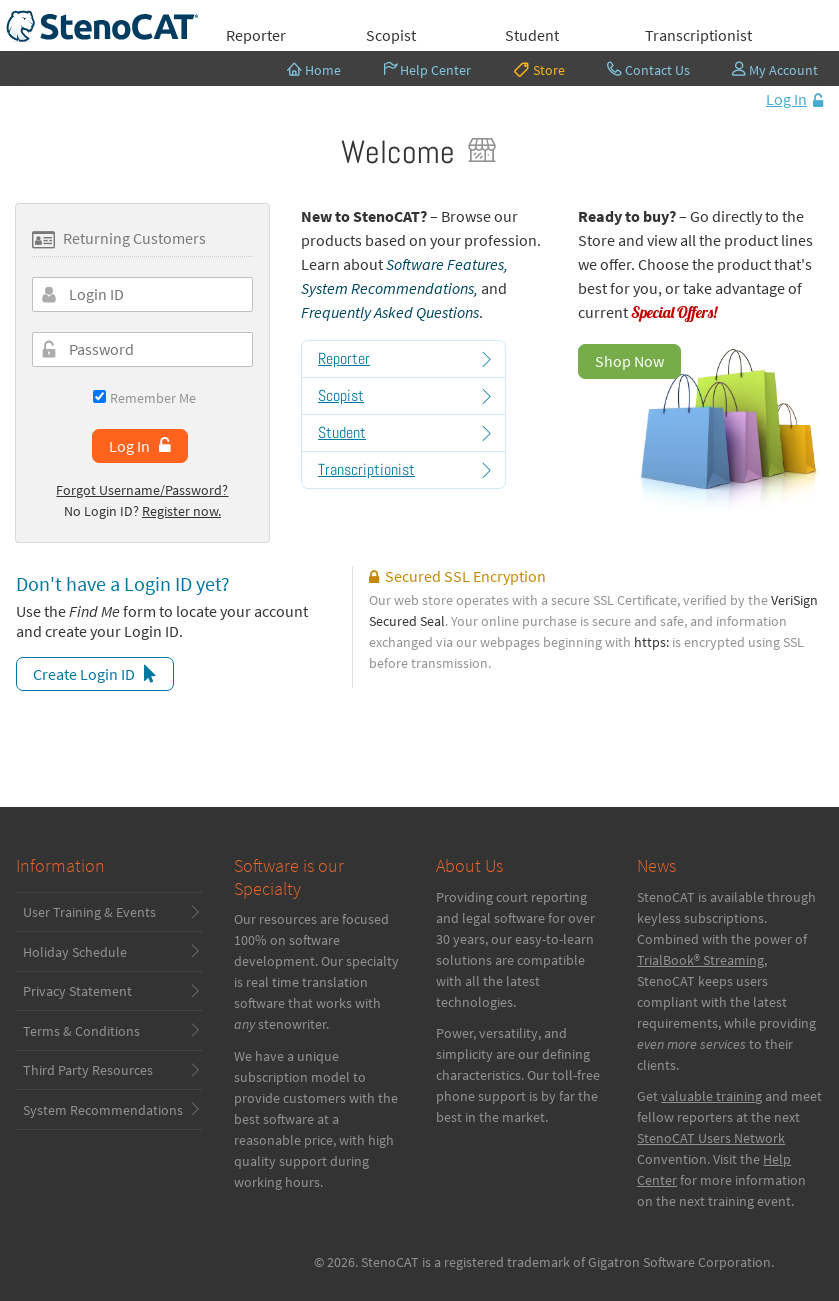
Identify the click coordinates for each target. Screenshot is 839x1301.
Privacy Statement (77, 991)
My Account (775, 70)
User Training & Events (89, 912)
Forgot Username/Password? (142, 490)
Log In (786, 99)
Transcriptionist (698, 35)
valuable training (711, 1096)
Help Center (427, 70)
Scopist (391, 35)
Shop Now (629, 361)
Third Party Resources (88, 1070)
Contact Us (648, 70)
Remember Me (144, 397)
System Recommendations (103, 1110)
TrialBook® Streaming (700, 960)
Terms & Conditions (81, 1031)
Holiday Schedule (75, 952)
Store (539, 69)
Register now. (181, 511)
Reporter (256, 35)
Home (314, 70)
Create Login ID (84, 674)
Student (532, 35)
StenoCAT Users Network (711, 1138)
